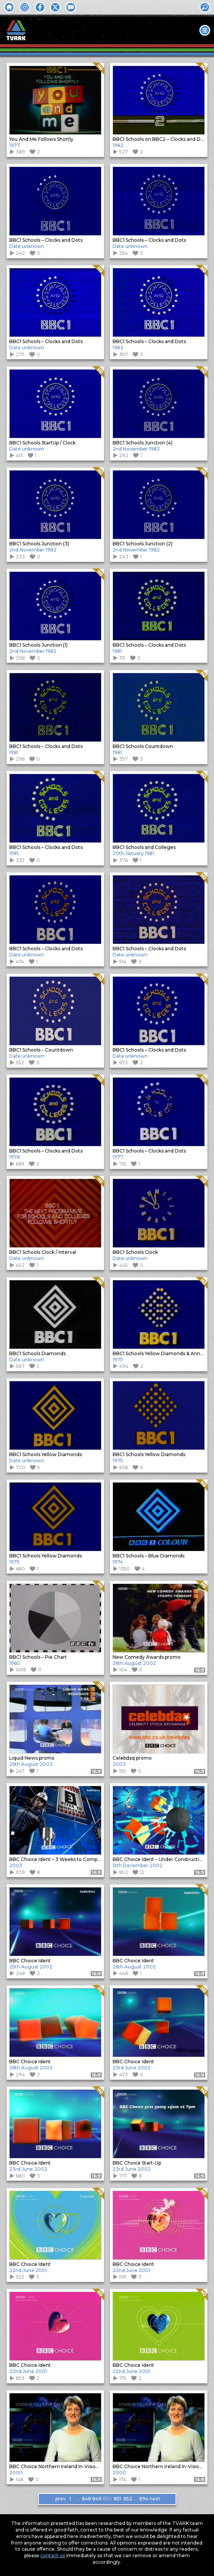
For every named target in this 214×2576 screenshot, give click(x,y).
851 (117, 2499)
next (154, 2499)
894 (143, 2499)
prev (60, 2499)
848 (86, 2499)
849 (96, 2499)
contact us (52, 2555)
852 (127, 2499)
